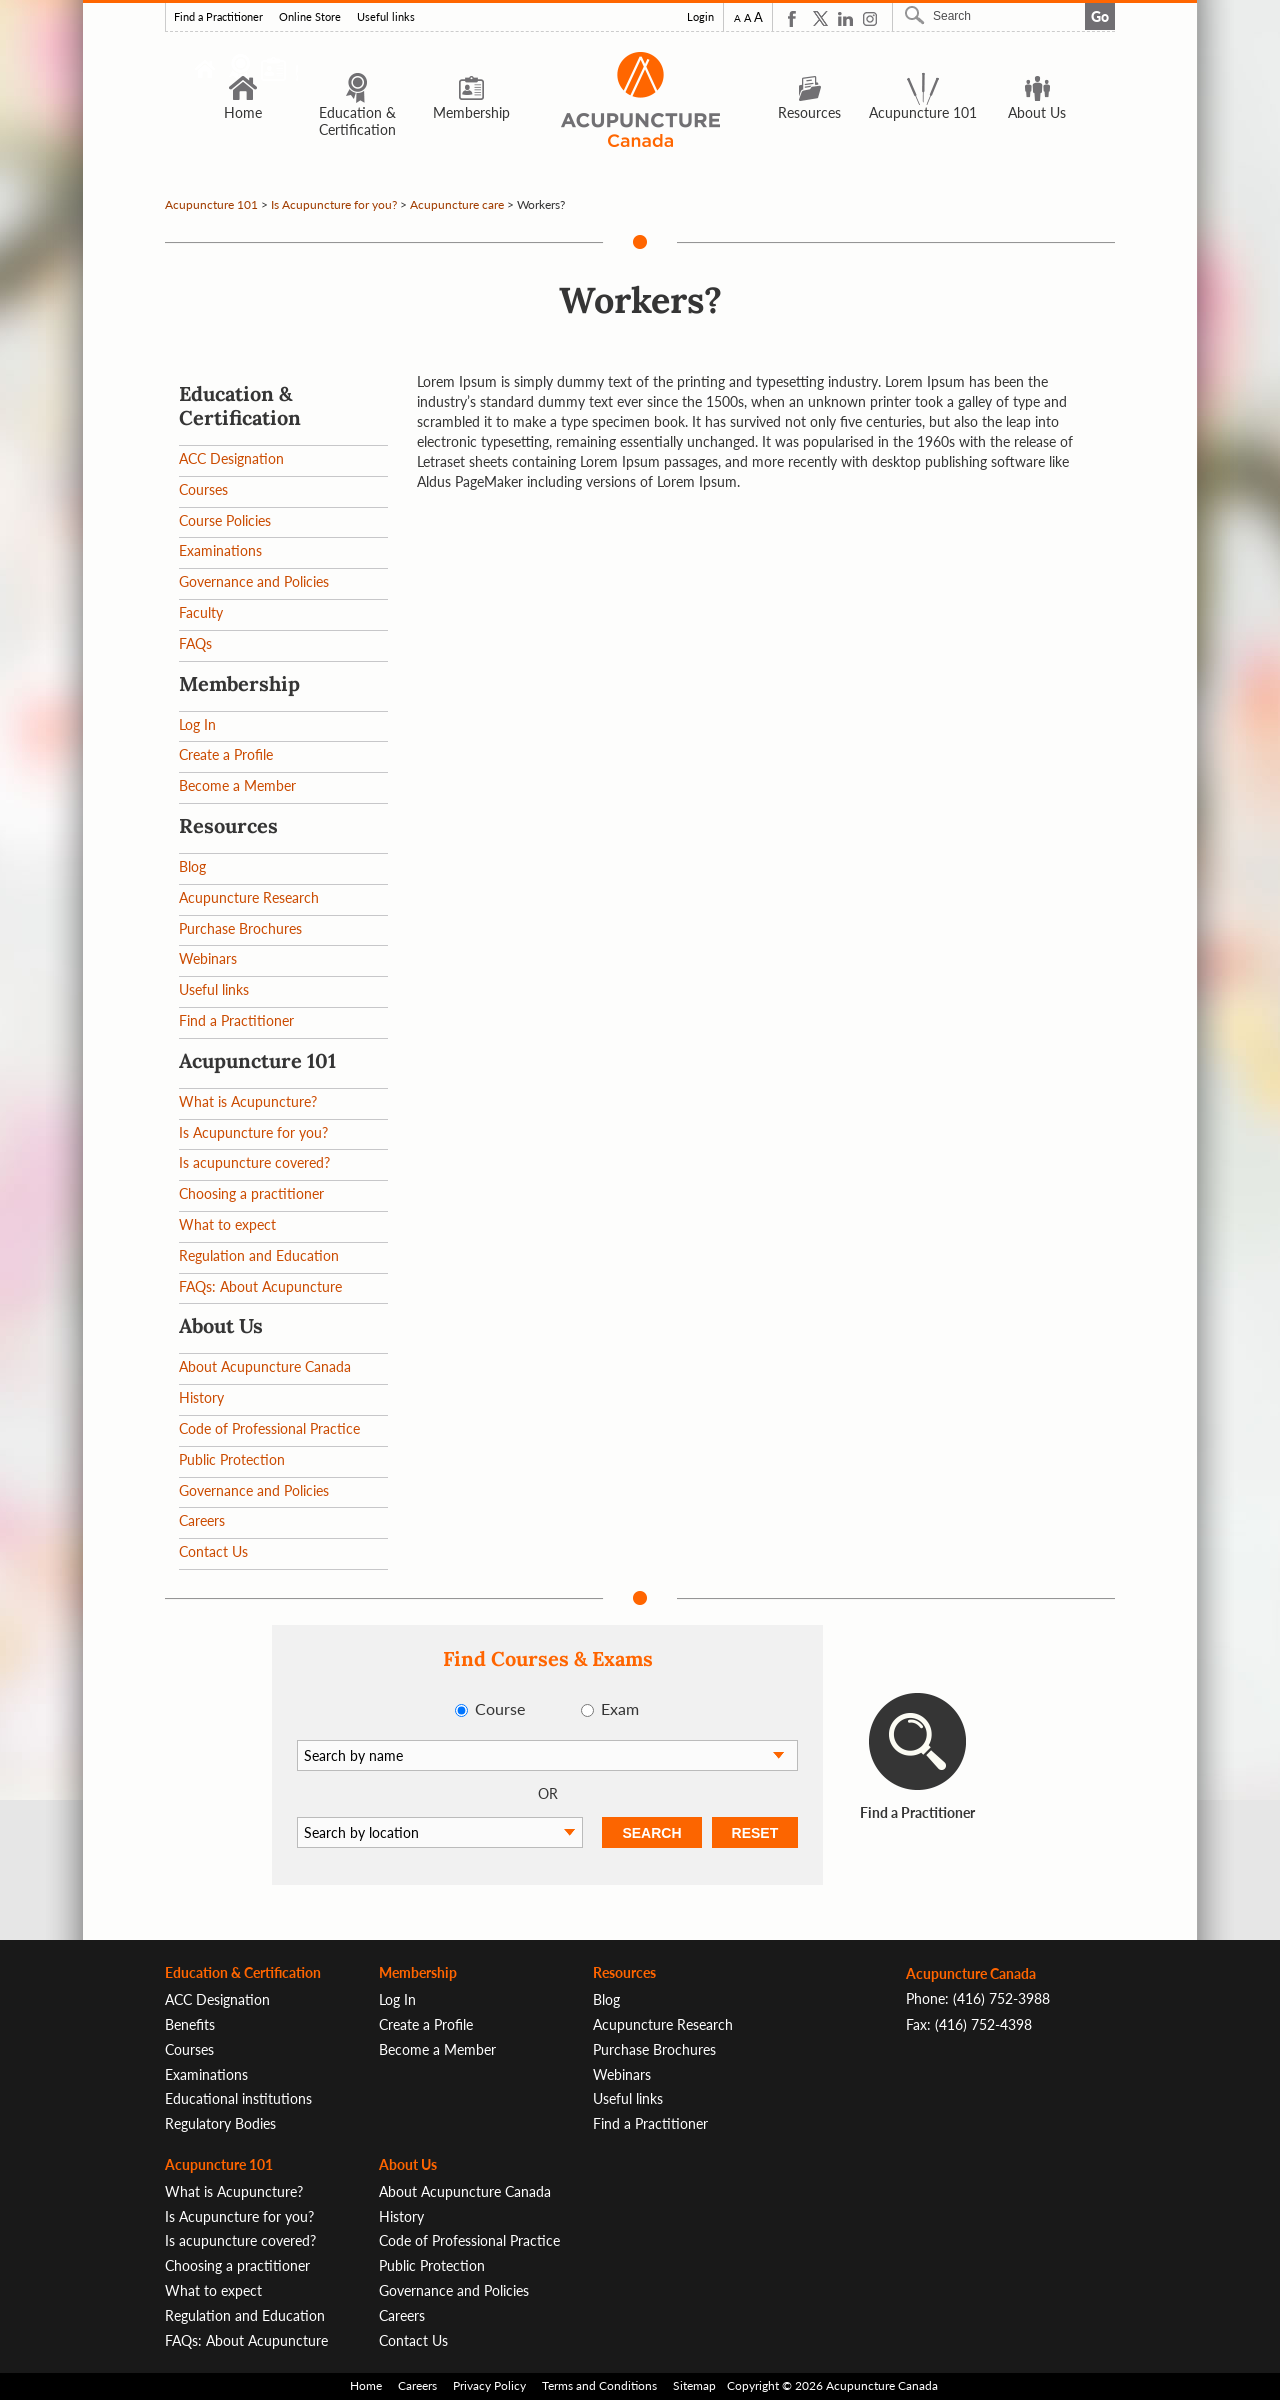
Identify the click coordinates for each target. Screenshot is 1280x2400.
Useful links (386, 17)
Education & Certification (357, 104)
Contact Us (213, 1551)
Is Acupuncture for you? (334, 204)
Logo (640, 99)
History (201, 1397)
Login (700, 17)
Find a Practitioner (218, 17)
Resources (809, 96)
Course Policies (225, 520)
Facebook (795, 18)
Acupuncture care (457, 204)
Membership (471, 96)
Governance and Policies (254, 581)
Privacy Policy (489, 2385)
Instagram (870, 18)
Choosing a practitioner (251, 1193)
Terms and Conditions (599, 2385)
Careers (202, 1520)
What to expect (227, 1224)
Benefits (190, 2024)
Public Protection (232, 1459)
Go (1100, 16)
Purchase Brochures (240, 928)
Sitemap (694, 2385)
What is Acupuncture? (248, 1101)
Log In (197, 724)
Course (500, 1708)
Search (917, 15)
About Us (1037, 96)
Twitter (820, 18)
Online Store (310, 17)
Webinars (208, 958)
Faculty (201, 612)
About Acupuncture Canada (265, 1366)
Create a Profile (226, 754)
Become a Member (237, 785)
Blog (192, 866)
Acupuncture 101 (923, 96)
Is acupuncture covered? (254, 1162)
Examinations (220, 550)
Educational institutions (238, 2098)
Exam (620, 1708)
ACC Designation (231, 458)
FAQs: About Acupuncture (260, 1286)
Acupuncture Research (249, 897)
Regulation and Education (259, 1255)
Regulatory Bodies (220, 2123)
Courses (203, 489)
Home (243, 96)
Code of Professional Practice (269, 1428)
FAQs (195, 643)
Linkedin (845, 18)
